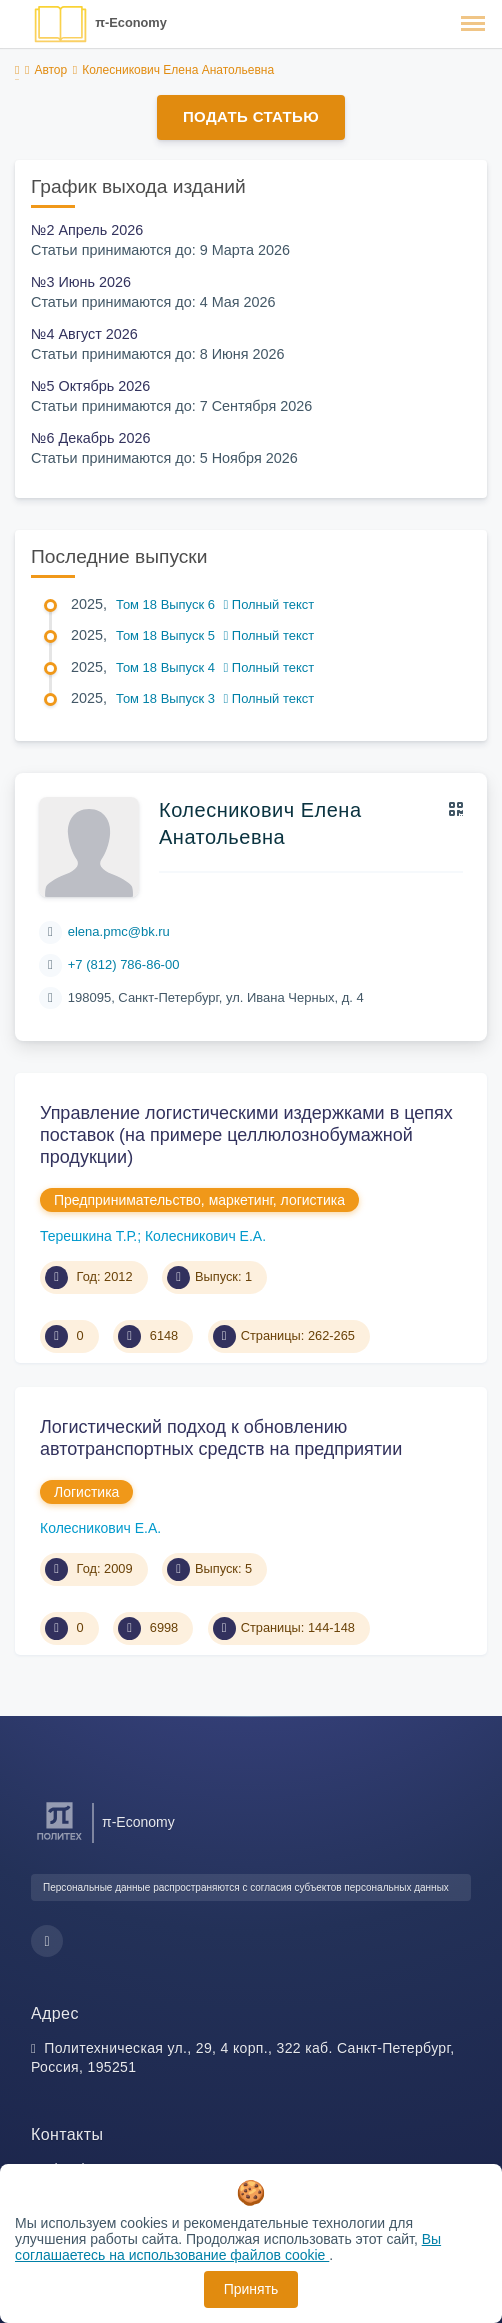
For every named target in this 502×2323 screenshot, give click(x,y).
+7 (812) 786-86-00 (124, 964)
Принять (251, 2289)
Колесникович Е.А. (205, 1236)
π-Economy (131, 22)
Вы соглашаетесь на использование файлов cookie (228, 2247)
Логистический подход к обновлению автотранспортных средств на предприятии (221, 1438)
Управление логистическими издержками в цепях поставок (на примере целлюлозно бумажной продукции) (246, 1134)
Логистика (86, 1492)
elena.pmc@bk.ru (119, 931)
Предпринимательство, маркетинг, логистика (199, 1200)
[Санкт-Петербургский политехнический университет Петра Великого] (59, 1840)
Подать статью (251, 116)
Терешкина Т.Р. (88, 1236)
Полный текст (269, 604)
